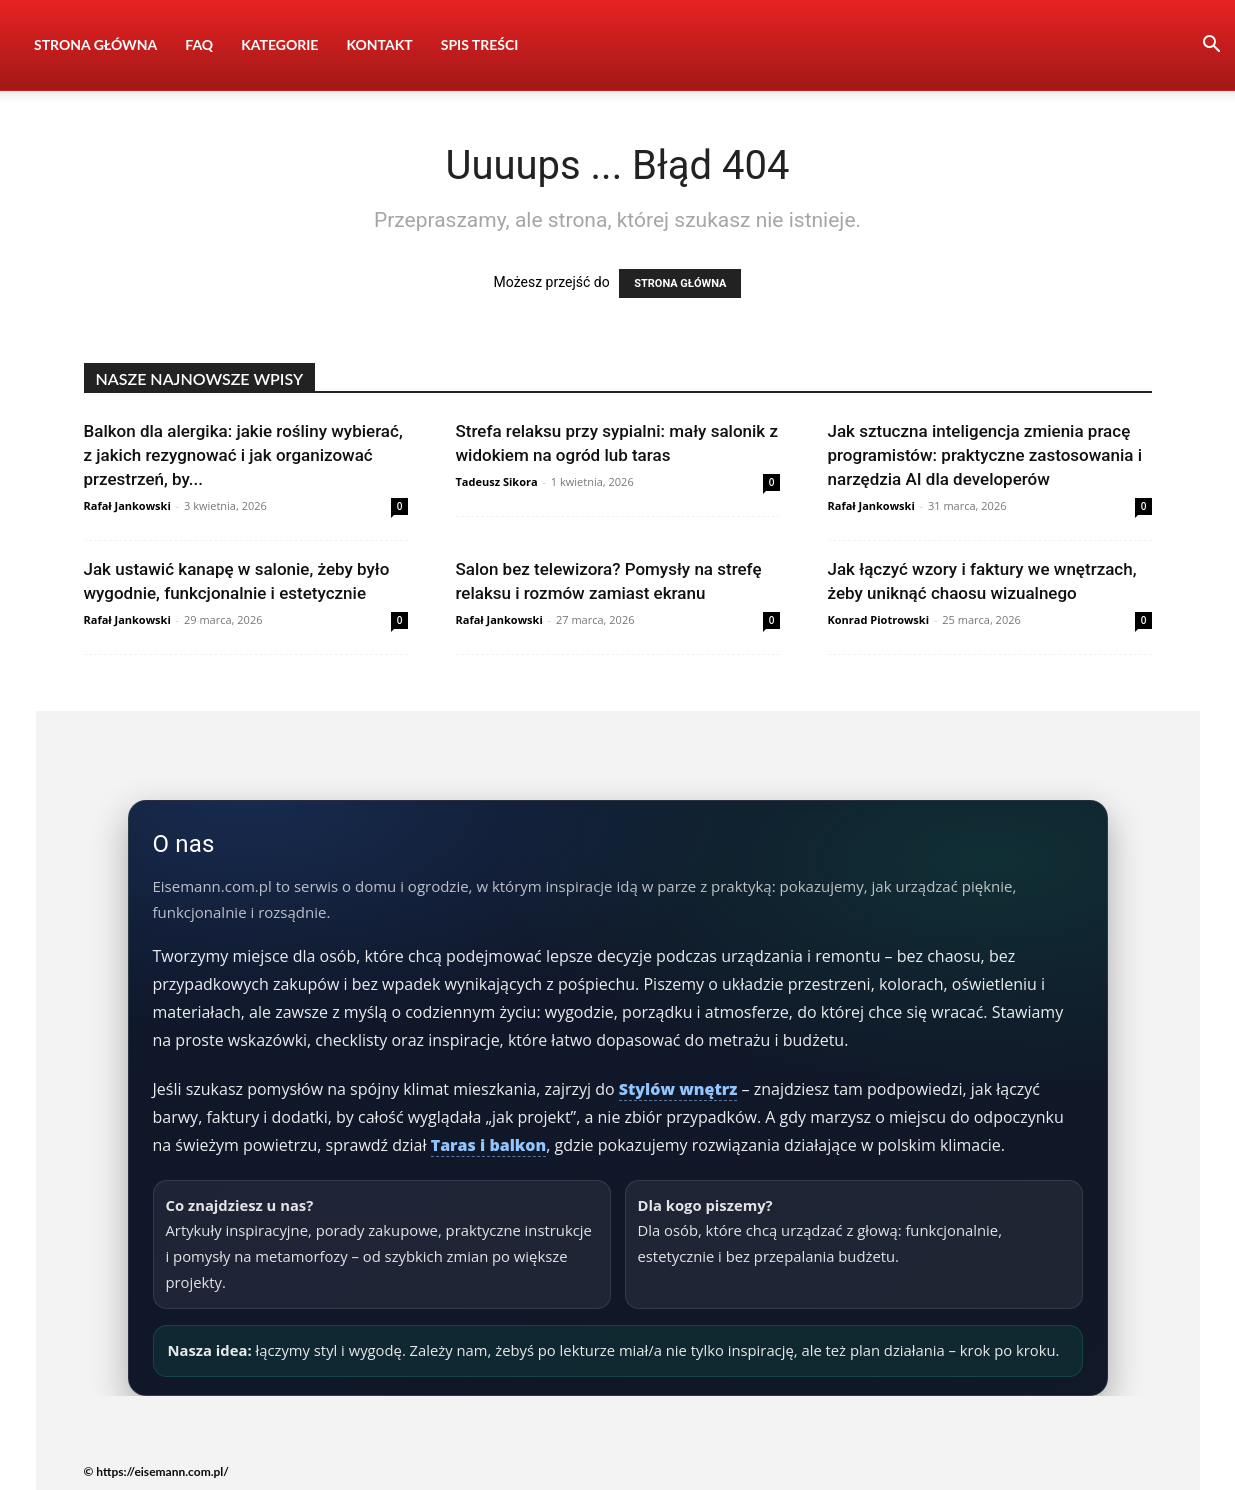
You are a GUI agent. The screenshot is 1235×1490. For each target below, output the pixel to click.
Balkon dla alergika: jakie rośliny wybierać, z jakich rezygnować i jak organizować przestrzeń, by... (243, 455)
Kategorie (279, 44)
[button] (1211, 46)
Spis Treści (480, 44)
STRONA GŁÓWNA (680, 283)
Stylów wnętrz (678, 1089)
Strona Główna (95, 44)
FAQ (199, 44)
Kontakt (379, 44)
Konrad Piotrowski (879, 619)
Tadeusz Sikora (497, 481)
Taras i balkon (489, 1145)
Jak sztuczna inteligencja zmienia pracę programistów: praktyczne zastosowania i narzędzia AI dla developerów (985, 455)
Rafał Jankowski (127, 505)
